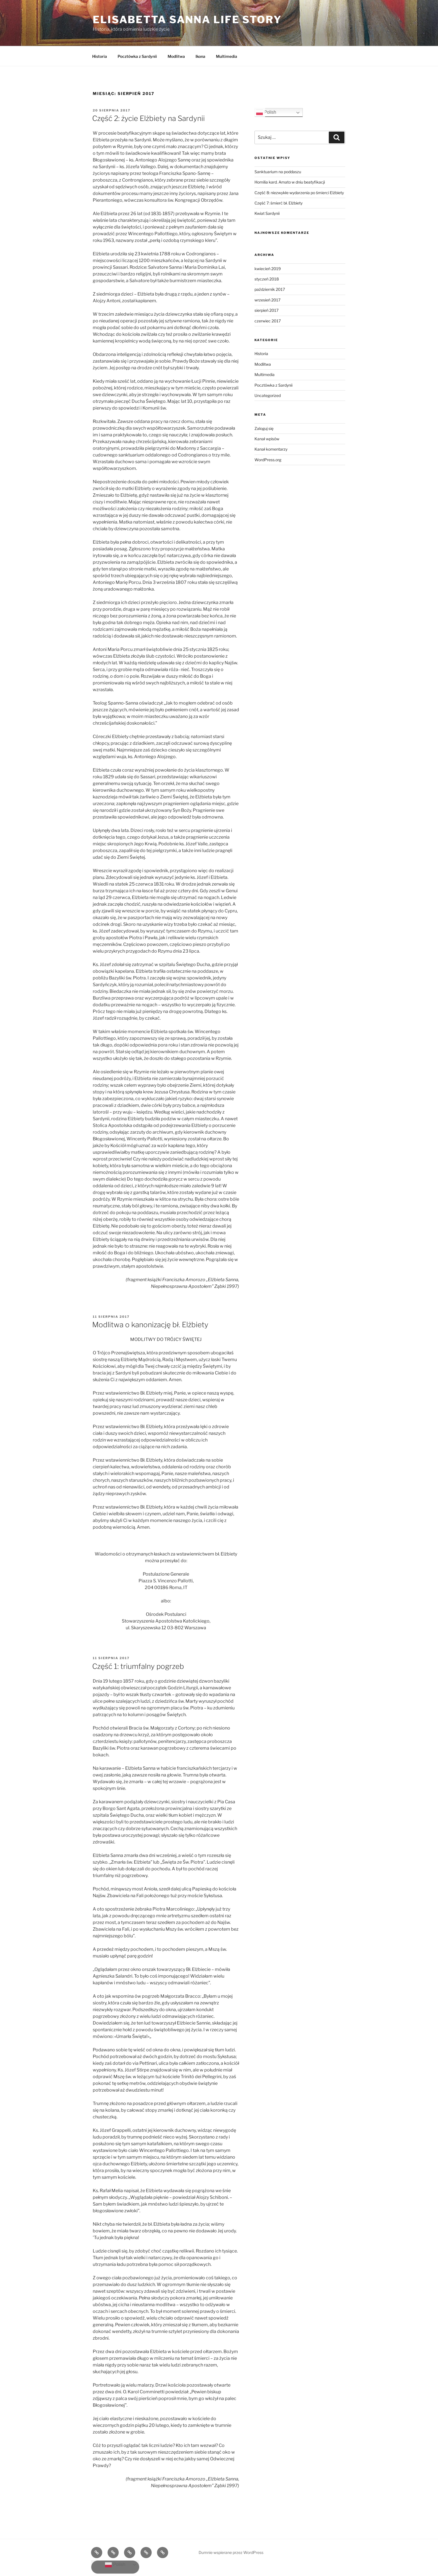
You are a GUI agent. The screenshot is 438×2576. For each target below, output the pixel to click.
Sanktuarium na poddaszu (277, 171)
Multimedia (226, 56)
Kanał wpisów (266, 438)
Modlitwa (176, 56)
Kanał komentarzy (270, 449)
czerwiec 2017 (267, 320)
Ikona (200, 56)
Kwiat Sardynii (267, 213)
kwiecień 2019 (267, 268)
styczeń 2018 (266, 279)
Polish (266, 112)
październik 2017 (269, 289)
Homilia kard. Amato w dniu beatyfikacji (289, 182)
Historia (99, 56)
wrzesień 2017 (267, 300)
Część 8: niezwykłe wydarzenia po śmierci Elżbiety (299, 192)
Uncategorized (267, 395)
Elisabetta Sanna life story (187, 19)
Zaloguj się (263, 428)
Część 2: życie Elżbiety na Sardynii (148, 118)
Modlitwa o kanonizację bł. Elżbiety (150, 1324)
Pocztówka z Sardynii (137, 56)
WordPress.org (267, 459)
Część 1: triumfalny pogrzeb (138, 1666)
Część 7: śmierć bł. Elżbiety (278, 203)
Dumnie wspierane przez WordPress (231, 2552)
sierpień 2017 (266, 310)
